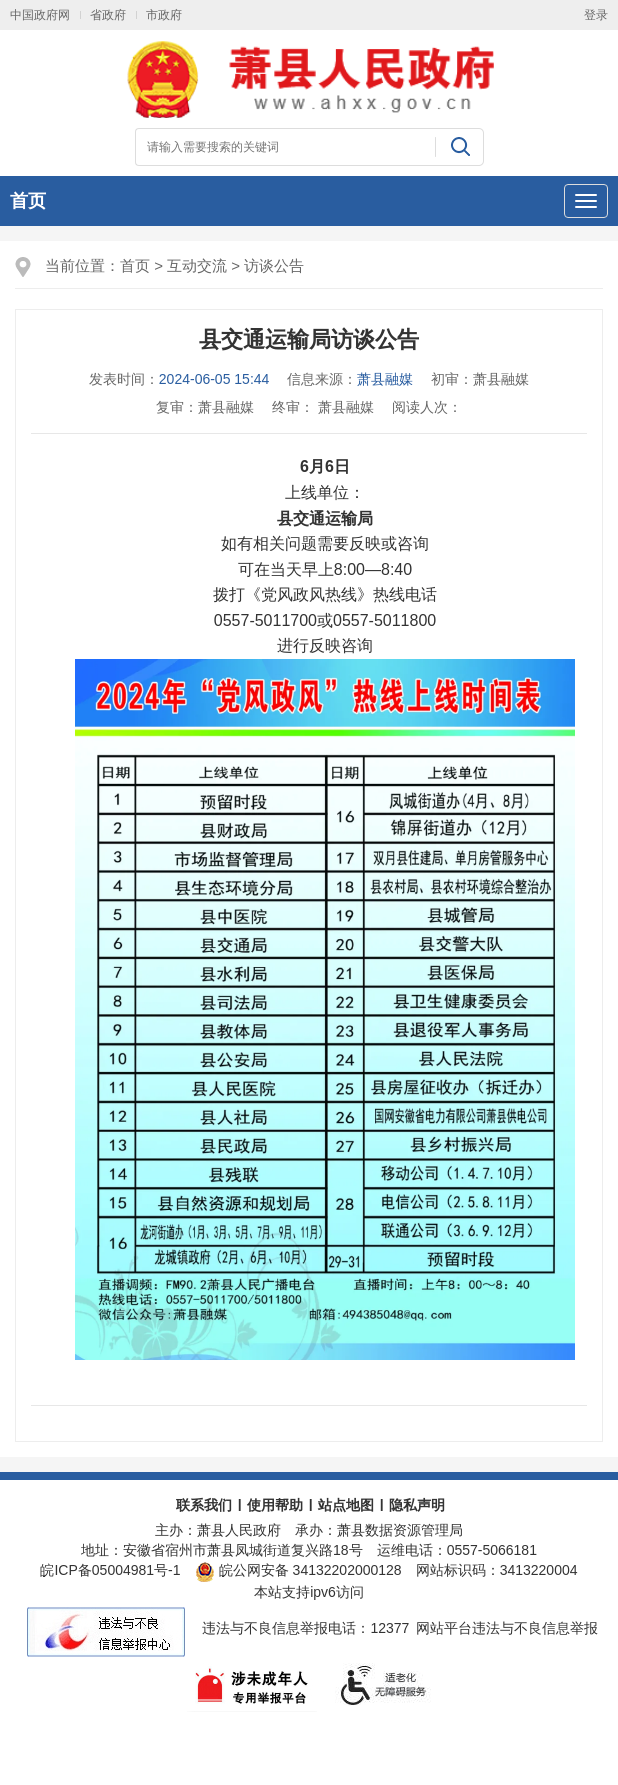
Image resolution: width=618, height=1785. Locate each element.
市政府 (164, 15)
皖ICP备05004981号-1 (110, 1570)
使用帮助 (275, 1505)
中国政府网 (40, 15)
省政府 (108, 15)
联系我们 (204, 1505)
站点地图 (346, 1505)
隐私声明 (417, 1505)
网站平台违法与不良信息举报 (507, 1628)
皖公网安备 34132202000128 (298, 1570)
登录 (596, 15)
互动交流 (197, 265)
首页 (28, 201)
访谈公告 (274, 265)
